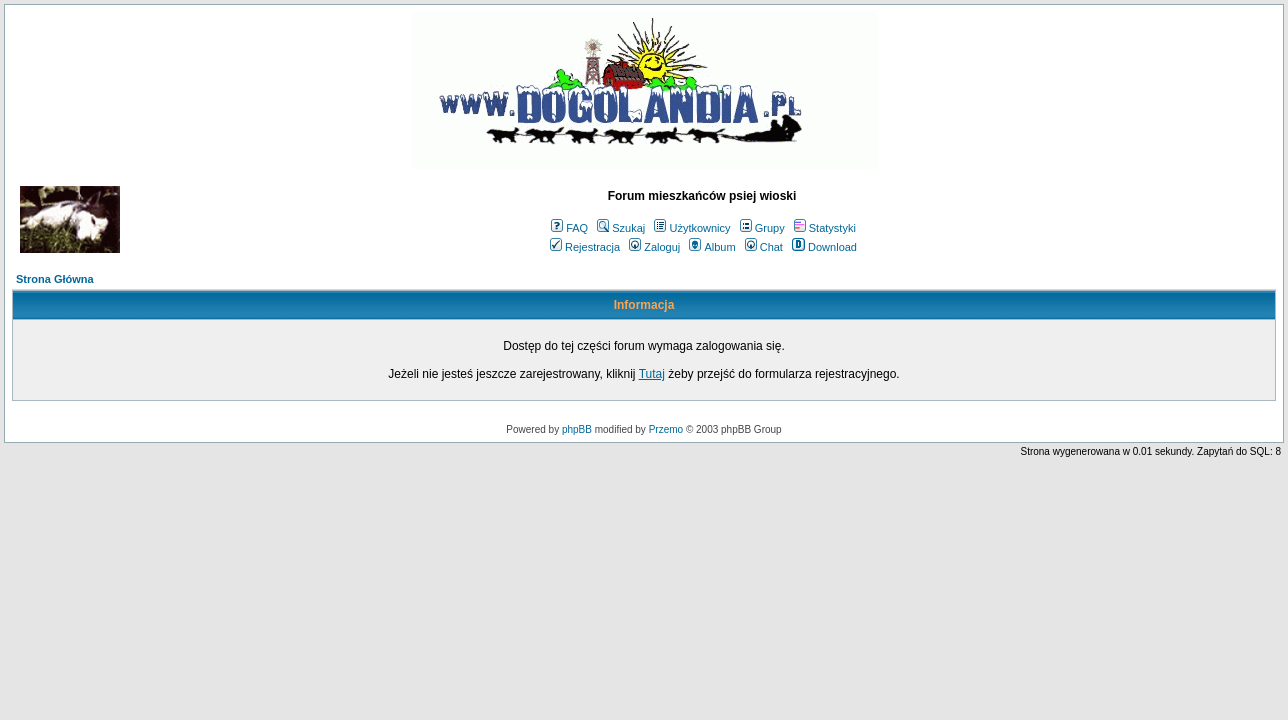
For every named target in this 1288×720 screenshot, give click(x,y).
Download (824, 247)
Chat (764, 247)
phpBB (577, 429)
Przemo (666, 429)
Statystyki (825, 228)
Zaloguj (654, 247)
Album (712, 247)
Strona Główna (55, 279)
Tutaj (652, 374)
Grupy (762, 228)
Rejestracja (585, 247)
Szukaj (621, 228)
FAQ (569, 228)
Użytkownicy (692, 228)
